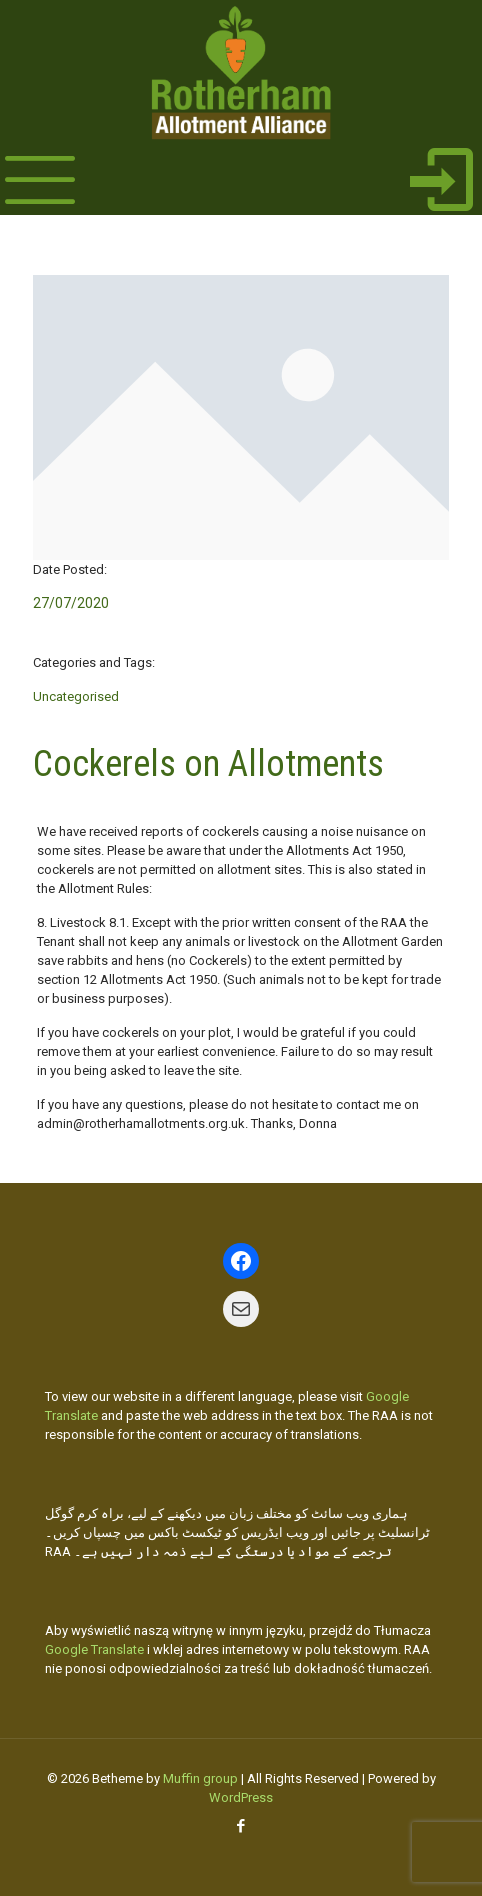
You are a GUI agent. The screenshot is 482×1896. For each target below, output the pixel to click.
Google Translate (94, 1649)
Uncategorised (76, 696)
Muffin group (200, 1778)
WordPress (241, 1797)
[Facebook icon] (241, 1826)
